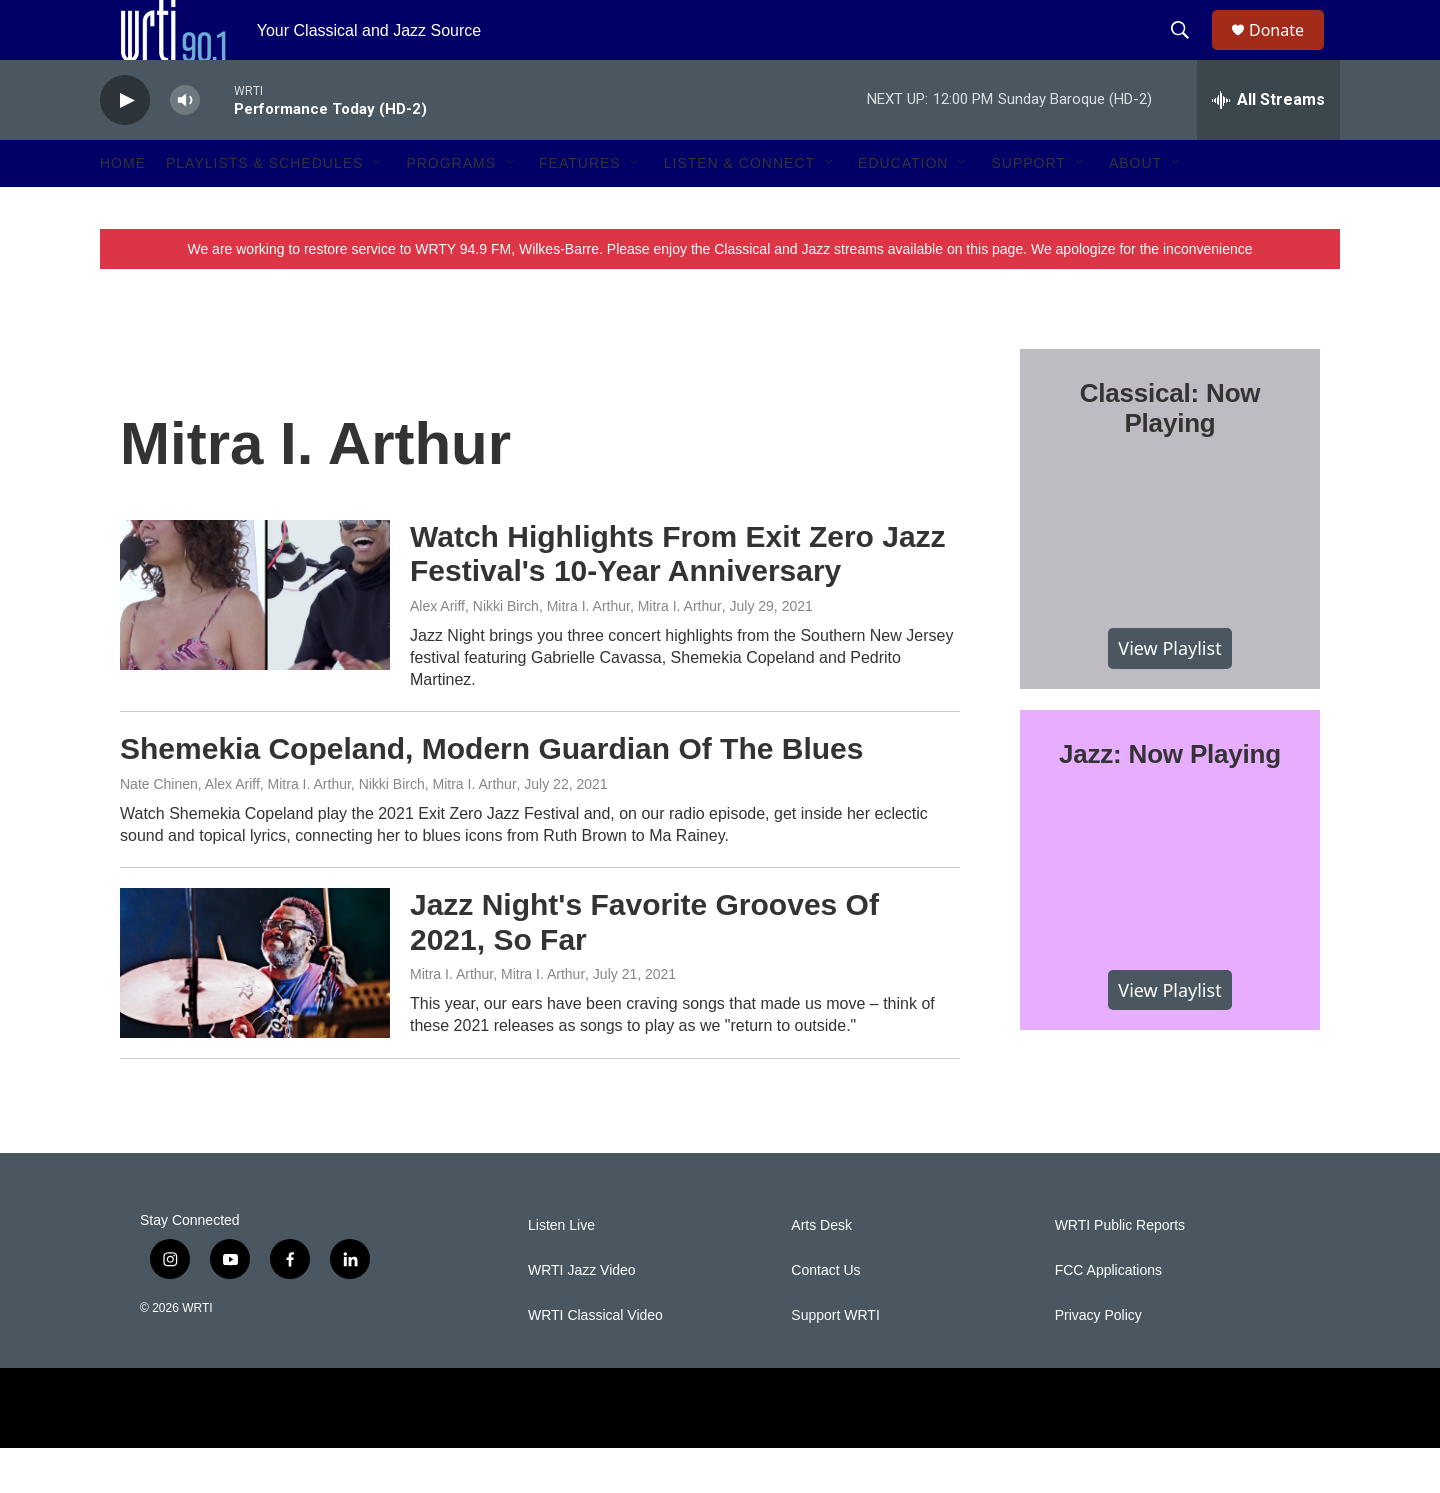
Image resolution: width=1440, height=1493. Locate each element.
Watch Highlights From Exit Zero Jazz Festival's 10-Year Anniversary (678, 599)
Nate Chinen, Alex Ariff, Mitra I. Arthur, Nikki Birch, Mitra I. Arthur (318, 829)
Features (580, 208)
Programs (451, 208)
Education (903, 208)
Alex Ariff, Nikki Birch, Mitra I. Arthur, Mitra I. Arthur (566, 651)
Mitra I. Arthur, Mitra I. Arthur (497, 1019)
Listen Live (561, 1270)
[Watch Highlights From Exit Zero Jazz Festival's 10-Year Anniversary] (255, 640)
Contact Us (825, 1315)
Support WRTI (835, 1360)
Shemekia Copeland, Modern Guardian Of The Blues (491, 793)
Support (1028, 208)
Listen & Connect (739, 208)
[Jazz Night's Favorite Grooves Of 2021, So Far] (255, 1008)
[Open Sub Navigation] (378, 208)
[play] (125, 145)
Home (123, 208)
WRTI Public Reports (1120, 1270)
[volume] (185, 145)
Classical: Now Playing (1170, 453)
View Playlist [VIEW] (1169, 693)
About (1135, 208)
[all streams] (1268, 145)
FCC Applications (1108, 1315)
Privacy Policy (1098, 1360)
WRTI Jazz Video (582, 1315)
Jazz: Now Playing (1170, 799)
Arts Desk (821, 1270)
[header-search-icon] (1189, 53)
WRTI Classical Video (595, 1360)
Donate (1289, 52)
